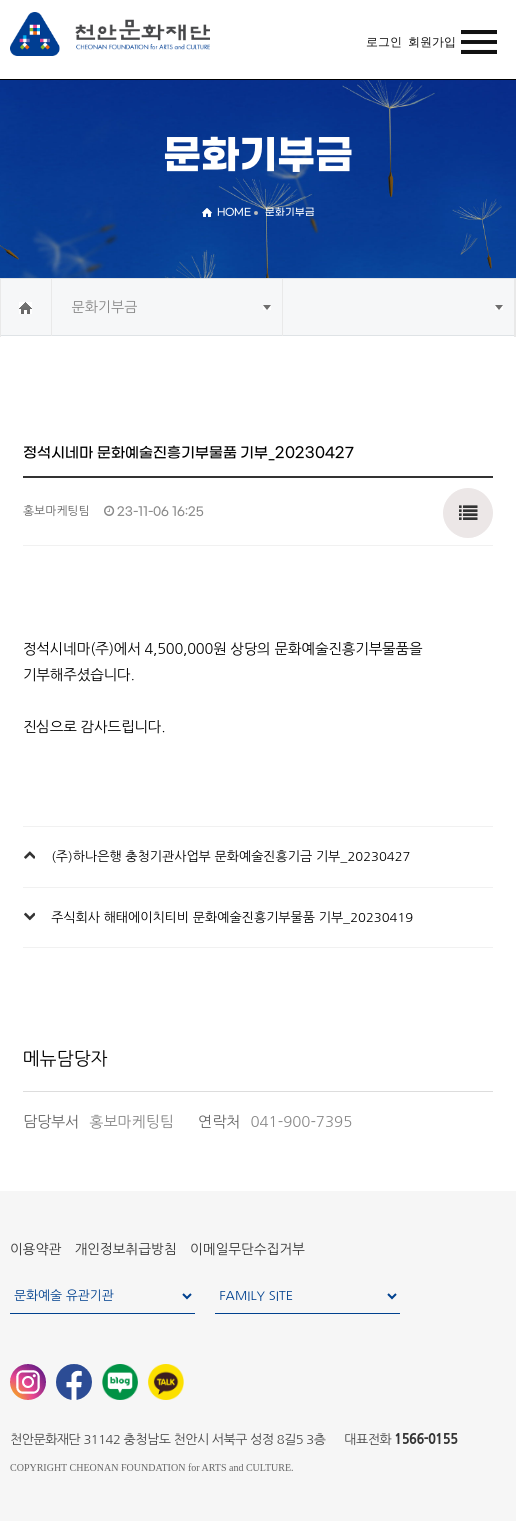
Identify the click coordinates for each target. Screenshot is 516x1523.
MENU (474, 43)
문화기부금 (105, 307)
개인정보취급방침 (126, 1249)
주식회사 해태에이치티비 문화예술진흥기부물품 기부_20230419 (232, 917)
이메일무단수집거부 (247, 1249)
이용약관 (35, 1249)
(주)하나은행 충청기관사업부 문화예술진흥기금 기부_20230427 (230, 856)
